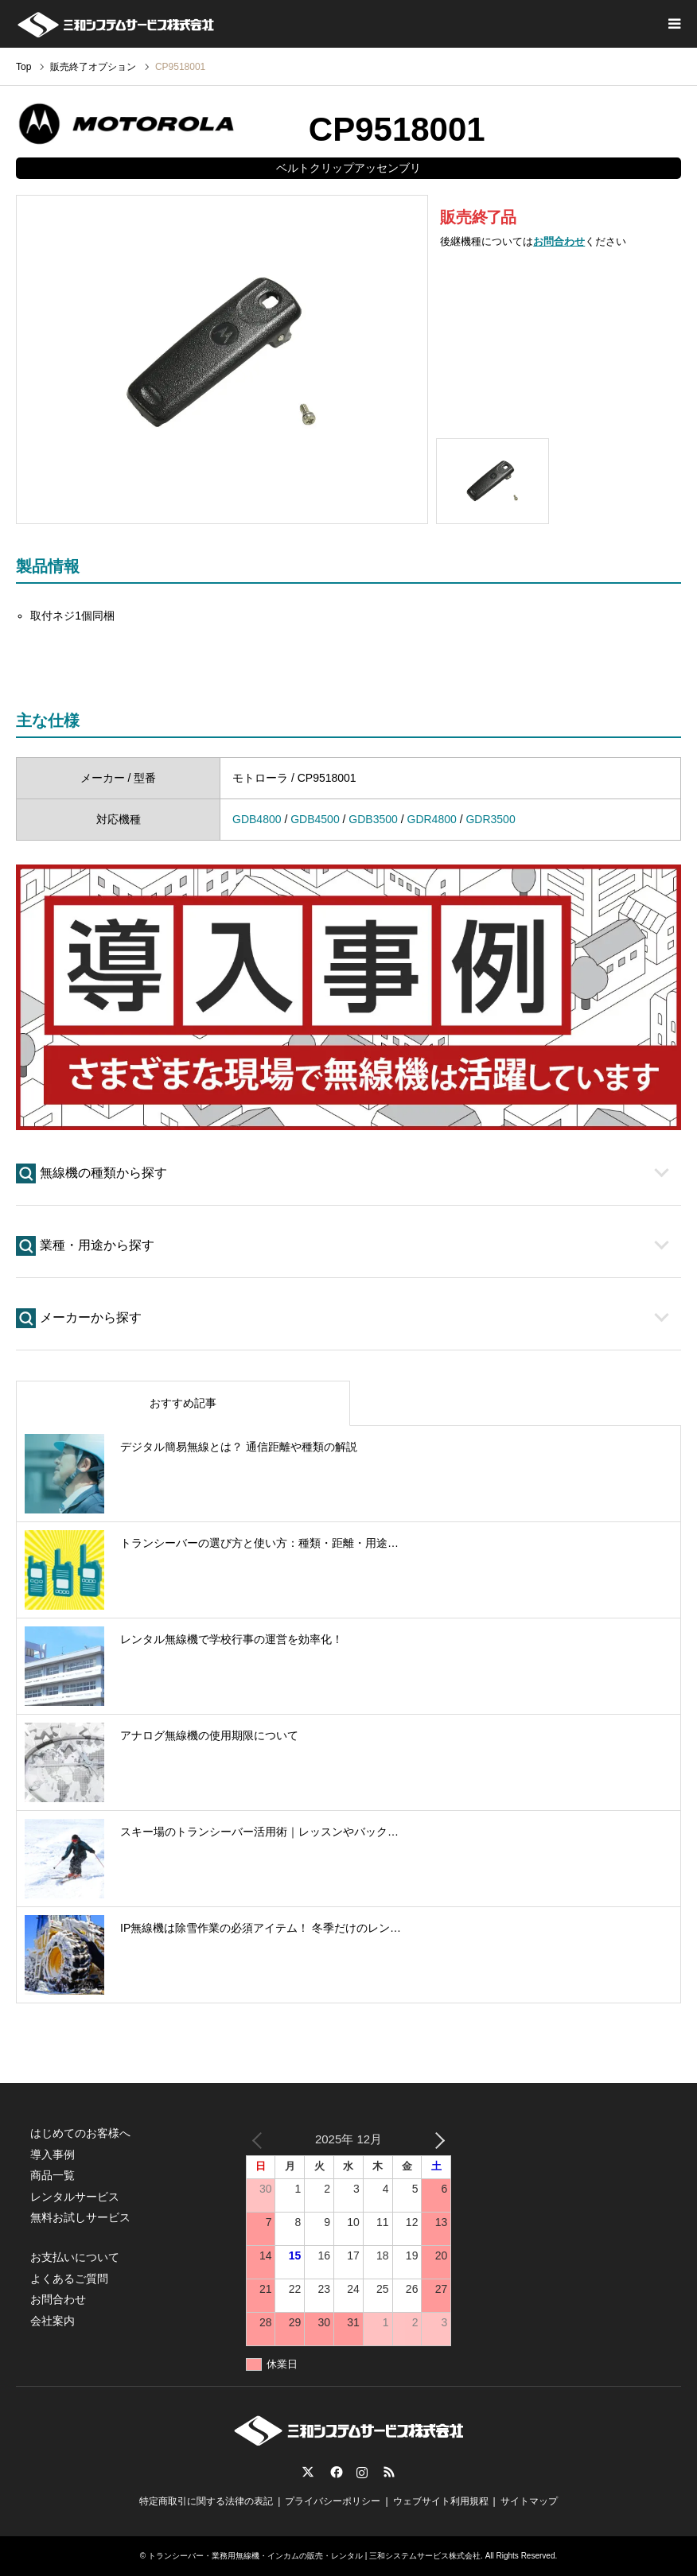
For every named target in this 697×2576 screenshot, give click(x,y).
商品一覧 (52, 2175)
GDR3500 (490, 819)
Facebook (335, 2471)
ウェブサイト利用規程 (441, 2501)
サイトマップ (529, 2501)
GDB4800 (256, 819)
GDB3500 (372, 819)
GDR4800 (432, 819)
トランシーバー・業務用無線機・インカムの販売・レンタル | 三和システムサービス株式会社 (314, 2555)
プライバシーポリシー (332, 2501)
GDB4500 (314, 819)
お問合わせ (559, 241)
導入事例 (52, 2154)
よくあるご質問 (69, 2278)
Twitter (307, 2471)
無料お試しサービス (80, 2217)
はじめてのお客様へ (80, 2133)
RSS (389, 2471)
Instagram (362, 2471)
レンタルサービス (74, 2196)
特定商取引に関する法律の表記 (206, 2501)
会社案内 (52, 2320)
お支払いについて (74, 2257)
